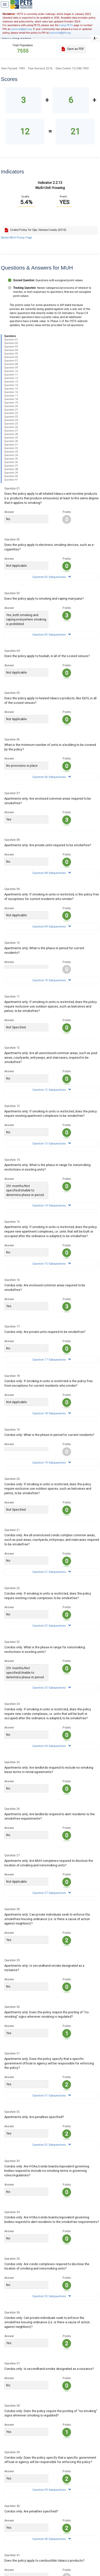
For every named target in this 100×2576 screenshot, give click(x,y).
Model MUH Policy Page (16, 237)
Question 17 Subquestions (51, 1359)
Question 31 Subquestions (51, 2095)
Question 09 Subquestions (51, 926)
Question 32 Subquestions (51, 2144)
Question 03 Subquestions (51, 634)
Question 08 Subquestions (51, 873)
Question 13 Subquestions (51, 1143)
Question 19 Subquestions (51, 1462)
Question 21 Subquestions (51, 1572)
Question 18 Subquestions (51, 1413)
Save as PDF (72, 49)
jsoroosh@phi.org (21, 29)
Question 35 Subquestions (51, 2296)
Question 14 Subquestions (51, 1205)
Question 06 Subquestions (51, 777)
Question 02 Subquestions (51, 577)
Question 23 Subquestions (51, 1687)
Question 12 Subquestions (51, 1089)
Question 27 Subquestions (51, 1893)
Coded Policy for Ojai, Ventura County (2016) (35, 230)
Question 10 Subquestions (51, 980)
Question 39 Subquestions (51, 2489)
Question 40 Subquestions (51, 2539)
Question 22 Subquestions (51, 1625)
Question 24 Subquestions (51, 1746)
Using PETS (66, 25)
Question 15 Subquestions (51, 1263)
